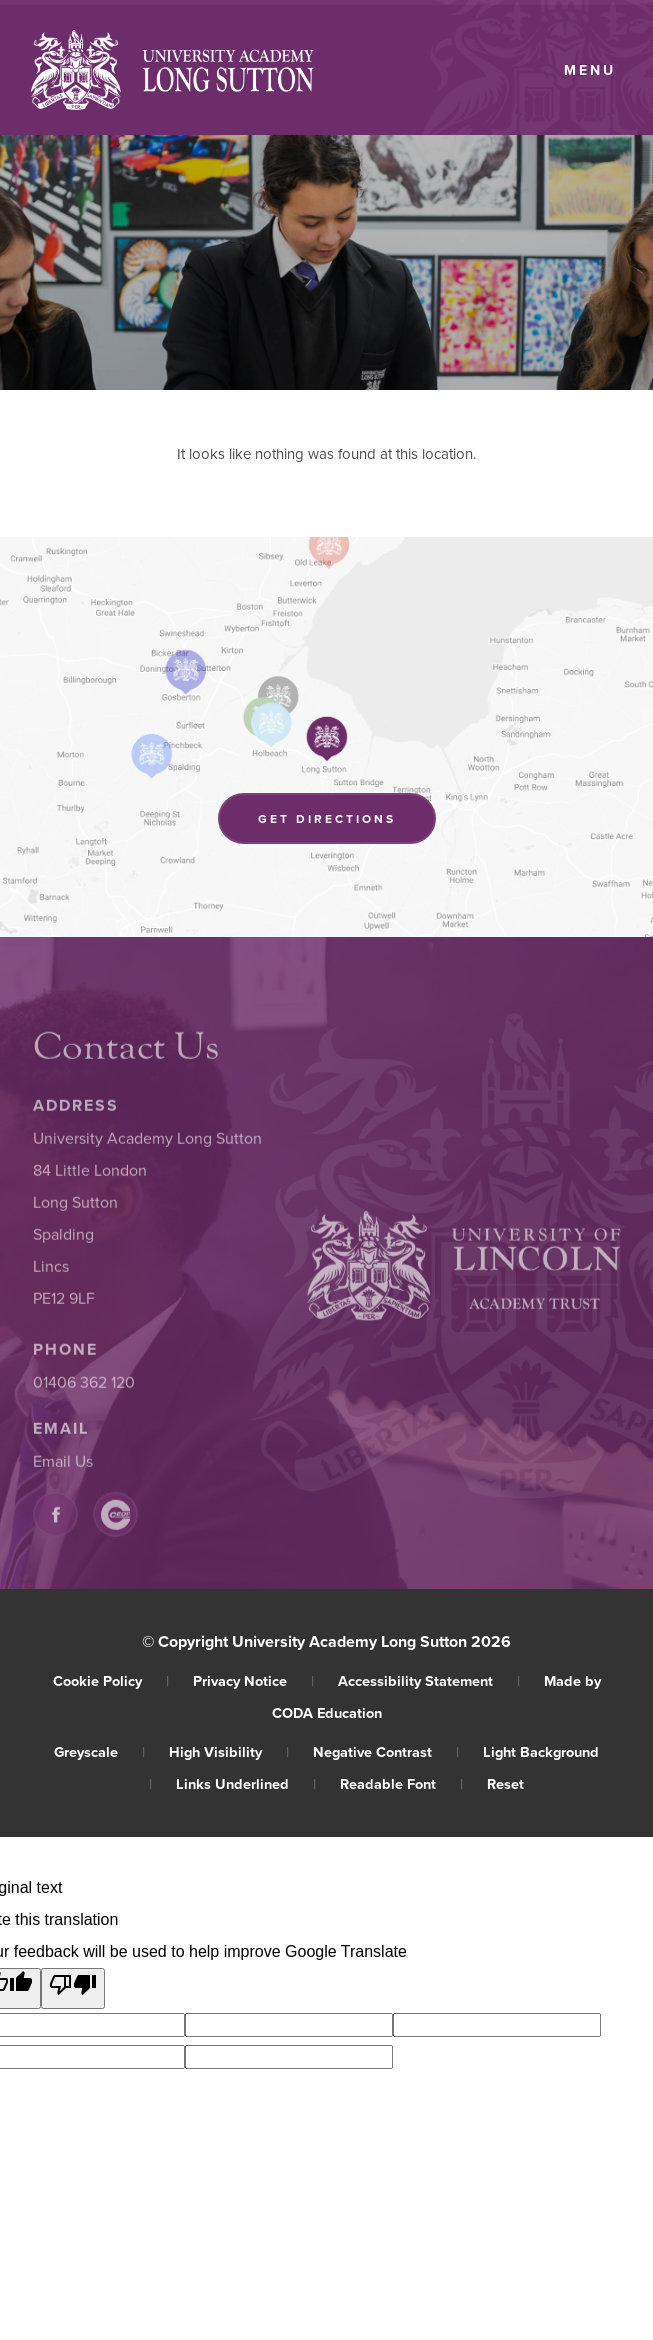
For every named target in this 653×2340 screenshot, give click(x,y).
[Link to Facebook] (55, 1520)
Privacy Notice (253, 1680)
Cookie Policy (111, 1680)
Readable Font (401, 1783)
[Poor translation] (73, 1988)
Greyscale (99, 1751)
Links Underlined (246, 1783)
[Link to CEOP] (115, 1520)
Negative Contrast (386, 1751)
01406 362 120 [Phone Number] (84, 1388)
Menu (590, 70)
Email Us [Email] (63, 1467)
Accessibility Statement (429, 1680)
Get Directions (347, 822)
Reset (505, 1783)
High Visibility (229, 1751)
